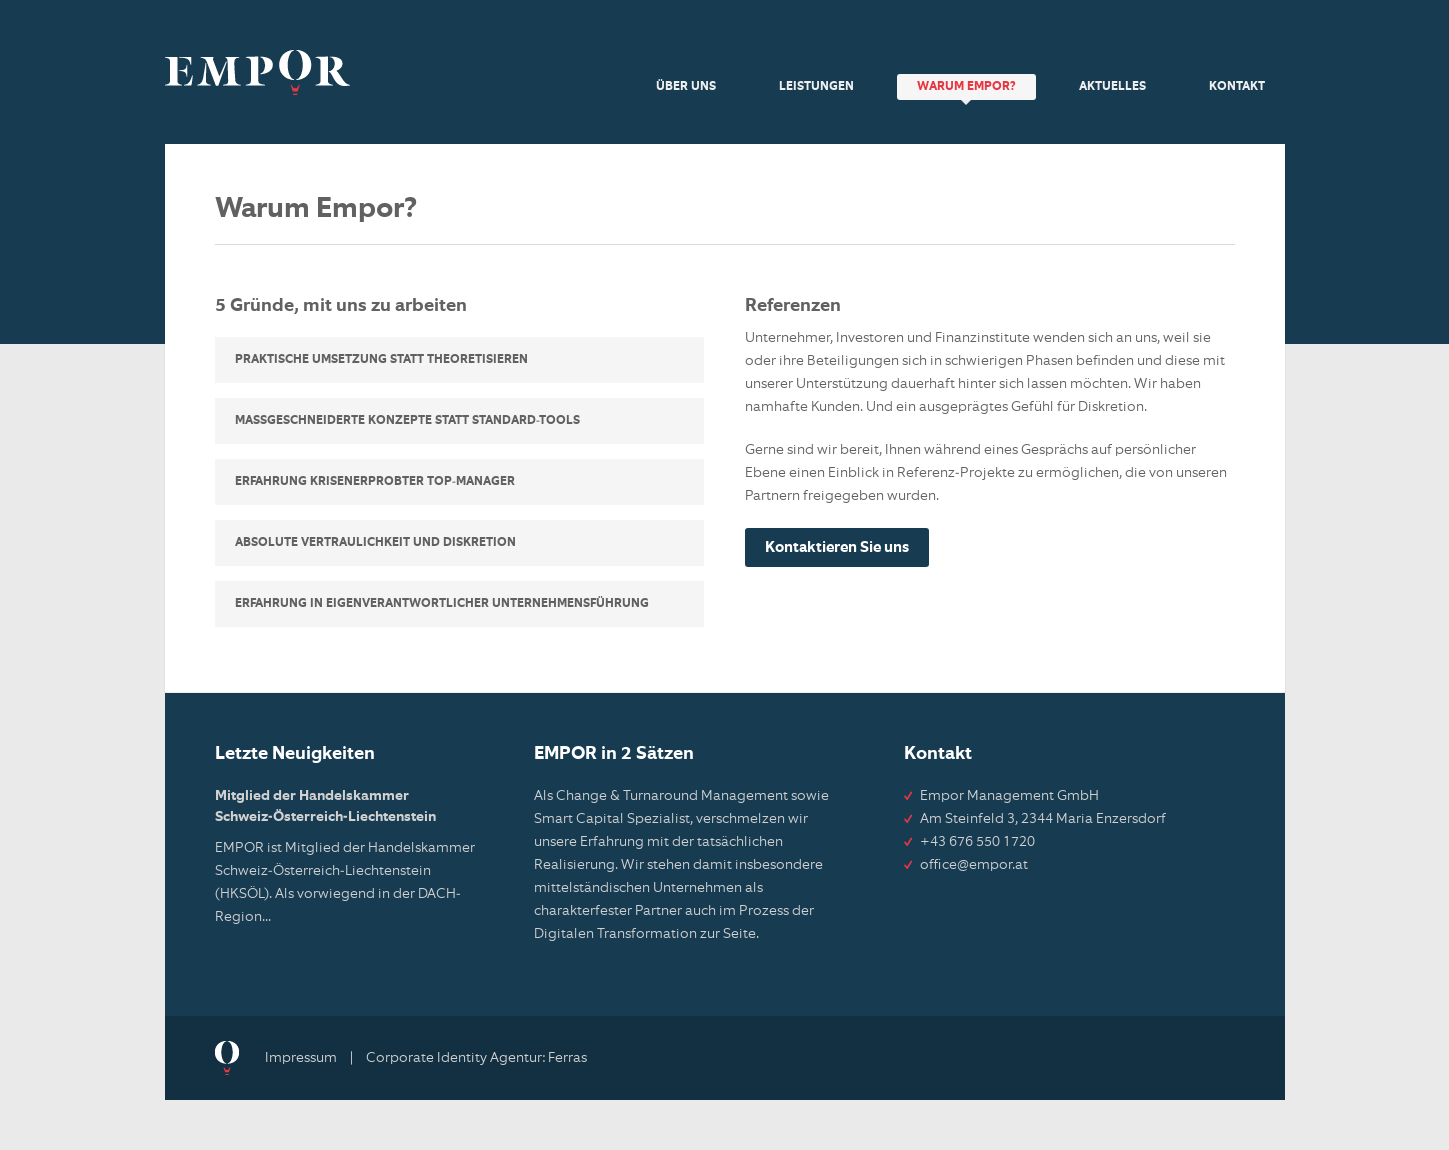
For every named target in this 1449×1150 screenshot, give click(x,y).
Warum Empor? (966, 87)
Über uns (686, 87)
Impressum (301, 1058)
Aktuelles (1112, 87)
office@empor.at (974, 865)
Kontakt (1237, 87)
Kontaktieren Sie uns (837, 547)
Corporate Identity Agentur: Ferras (476, 1058)
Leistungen (816, 87)
